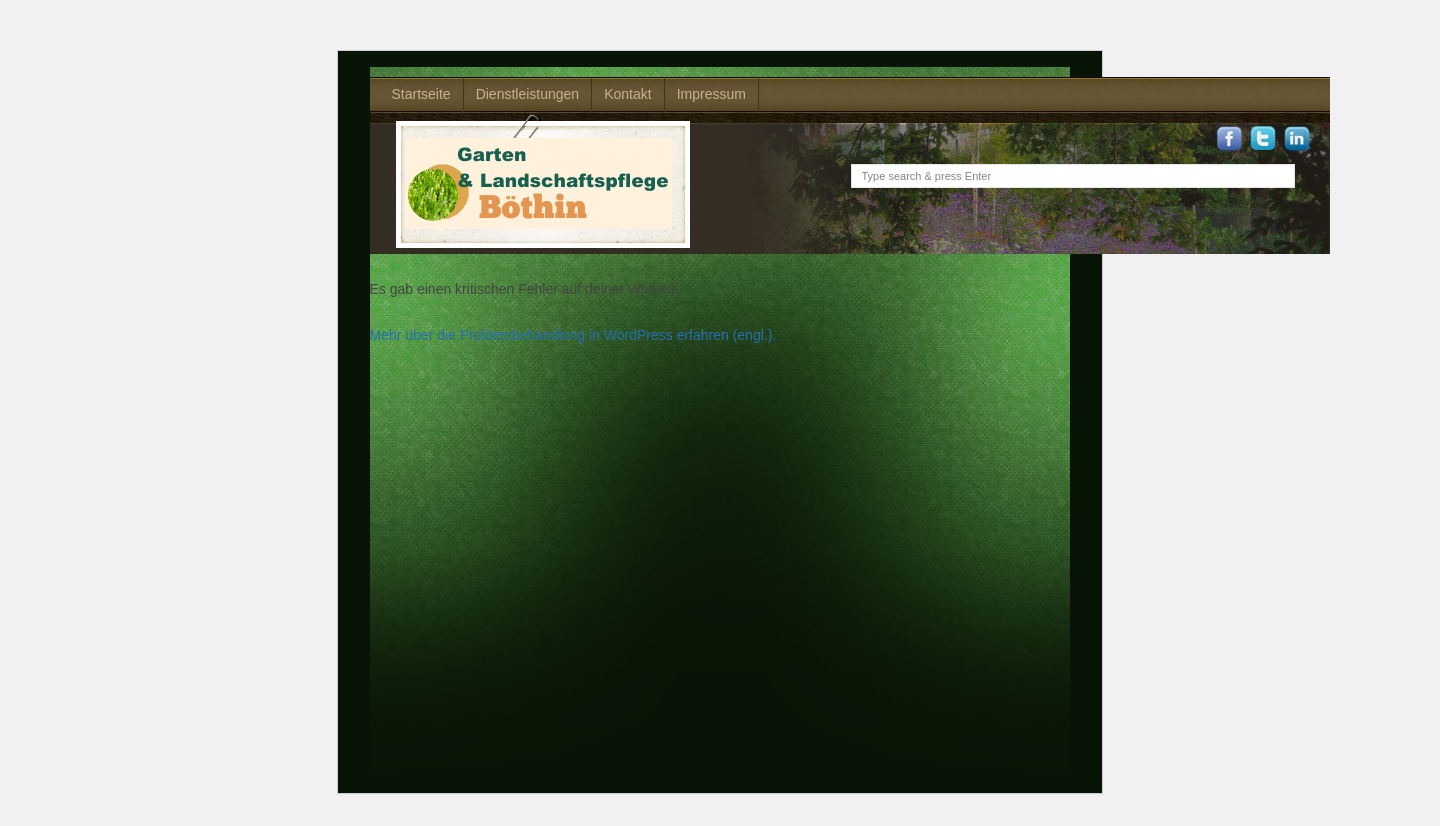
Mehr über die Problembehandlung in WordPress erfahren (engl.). (573, 335)
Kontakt (627, 94)
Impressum (711, 94)
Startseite (421, 94)
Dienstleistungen (528, 94)
